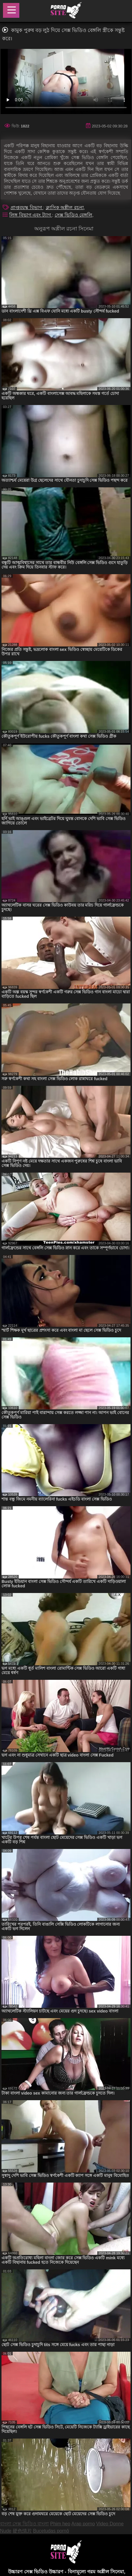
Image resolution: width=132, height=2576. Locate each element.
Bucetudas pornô (51, 2530)
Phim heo (60, 2523)
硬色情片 (22, 2530)
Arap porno (83, 2523)
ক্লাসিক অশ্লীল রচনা (65, 207)
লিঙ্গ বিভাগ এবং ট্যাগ (30, 214)
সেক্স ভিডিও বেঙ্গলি (73, 214)
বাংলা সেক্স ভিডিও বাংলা (24, 2523)
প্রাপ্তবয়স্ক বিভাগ (26, 207)
